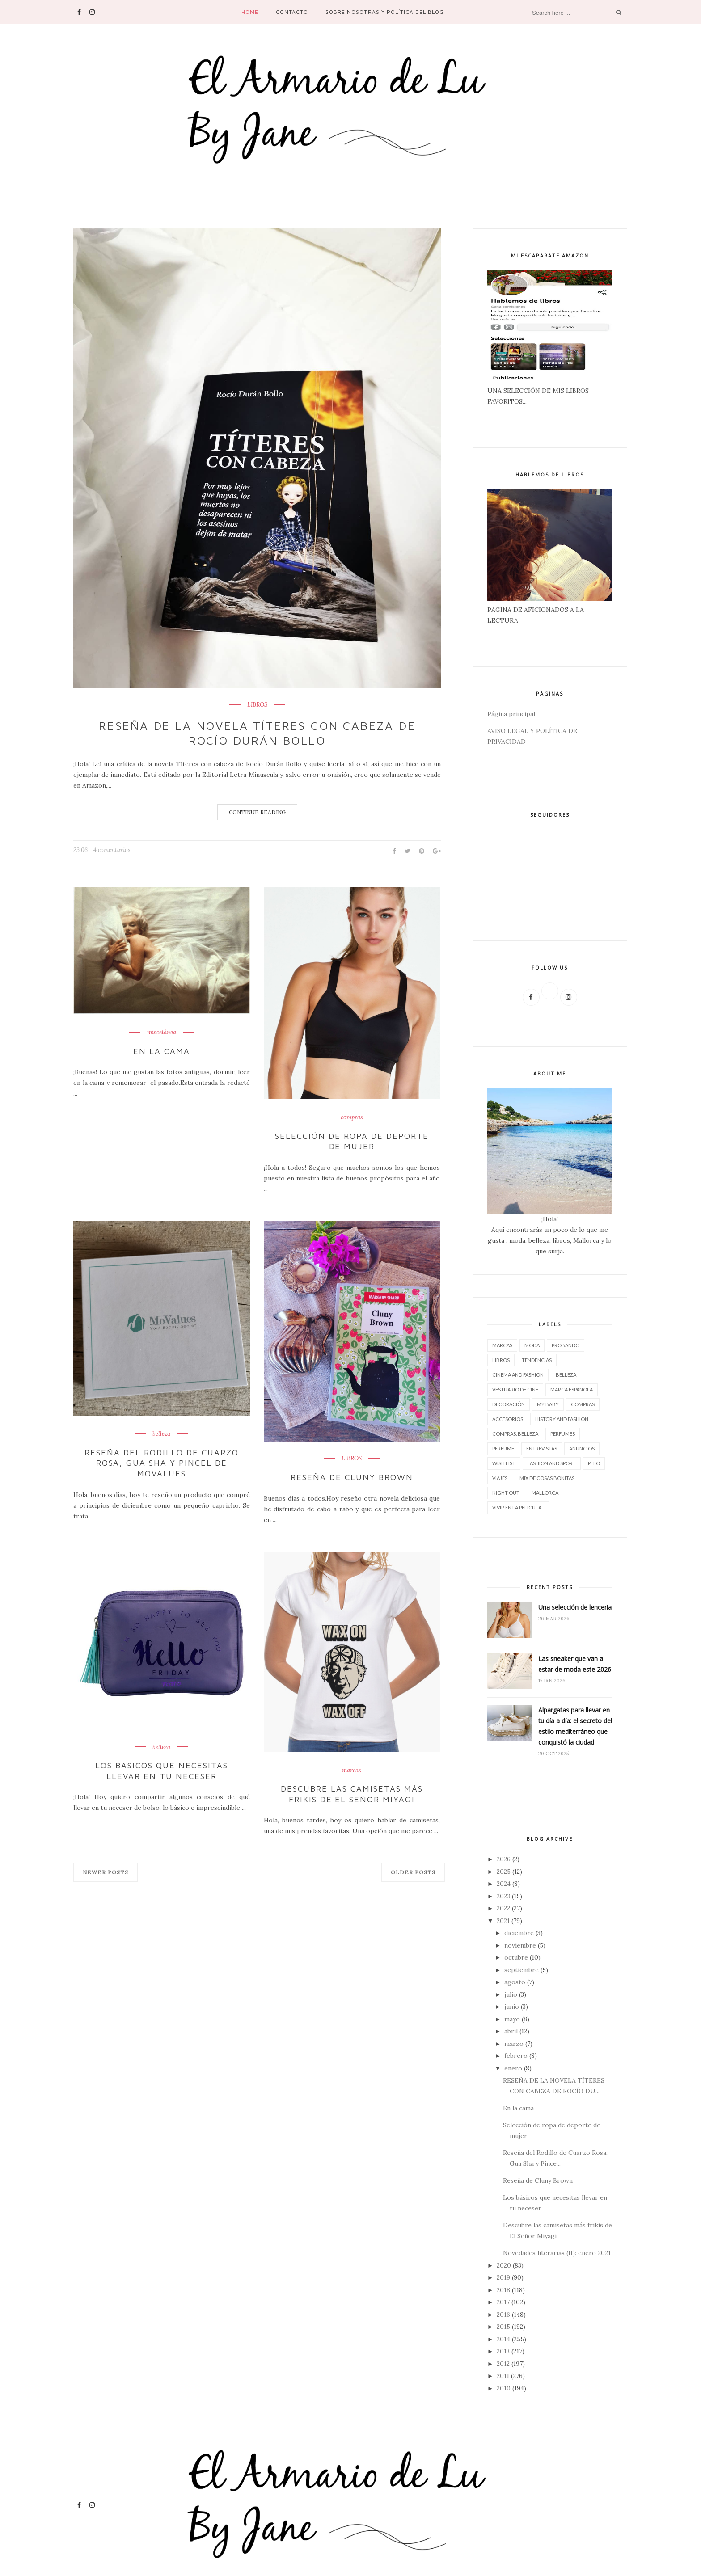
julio (510, 1994)
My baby (548, 1404)
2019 (503, 2277)
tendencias (537, 1360)
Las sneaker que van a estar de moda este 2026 (574, 1664)
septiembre (521, 1970)
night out (505, 1493)
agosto (514, 1982)
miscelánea (161, 1032)
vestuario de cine (515, 1389)
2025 (504, 1872)
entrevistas (541, 1448)
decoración (508, 1404)
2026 (504, 1859)
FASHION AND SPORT (552, 1463)
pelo (594, 1463)
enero (513, 2068)
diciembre (519, 1933)
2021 (503, 1921)
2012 (503, 2364)
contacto (292, 11)
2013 (503, 2351)
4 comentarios (112, 850)
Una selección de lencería (575, 1607)
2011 (503, 2376)
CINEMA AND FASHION (518, 1375)
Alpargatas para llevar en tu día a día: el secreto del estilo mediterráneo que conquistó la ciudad (575, 1726)
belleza (161, 1434)
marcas (351, 1770)
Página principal (511, 714)
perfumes (562, 1434)
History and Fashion (561, 1419)
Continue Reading (257, 812)
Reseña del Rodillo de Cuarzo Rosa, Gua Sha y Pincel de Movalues (161, 1462)
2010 (504, 2388)
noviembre (520, 1945)
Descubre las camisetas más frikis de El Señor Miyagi (351, 1794)
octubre (516, 1957)
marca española (571, 1389)
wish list (503, 1463)
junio (511, 2007)
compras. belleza (515, 1434)
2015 (503, 2327)
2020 (504, 2265)
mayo (512, 2019)
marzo (514, 2044)
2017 (503, 2302)
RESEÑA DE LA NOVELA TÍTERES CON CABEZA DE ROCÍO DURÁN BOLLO (257, 733)
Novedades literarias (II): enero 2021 (557, 2253)
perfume (503, 1448)
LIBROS (257, 704)
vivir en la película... (518, 1507)
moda (532, 1345)
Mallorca (545, 1493)
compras (352, 1117)
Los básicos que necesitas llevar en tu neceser (162, 1770)
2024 (504, 1884)
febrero (516, 2056)
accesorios (507, 1419)
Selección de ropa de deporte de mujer (352, 1141)
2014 (503, 2339)
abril (511, 2031)
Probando (565, 1345)
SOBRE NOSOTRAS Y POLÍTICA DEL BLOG (384, 11)
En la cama (161, 1051)
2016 (503, 2314)
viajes (499, 1478)
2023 (503, 1896)
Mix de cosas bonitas (546, 1478)
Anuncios (582, 1448)
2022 (503, 1908)
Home (249, 11)
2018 (503, 2290)
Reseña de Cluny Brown (352, 1477)
